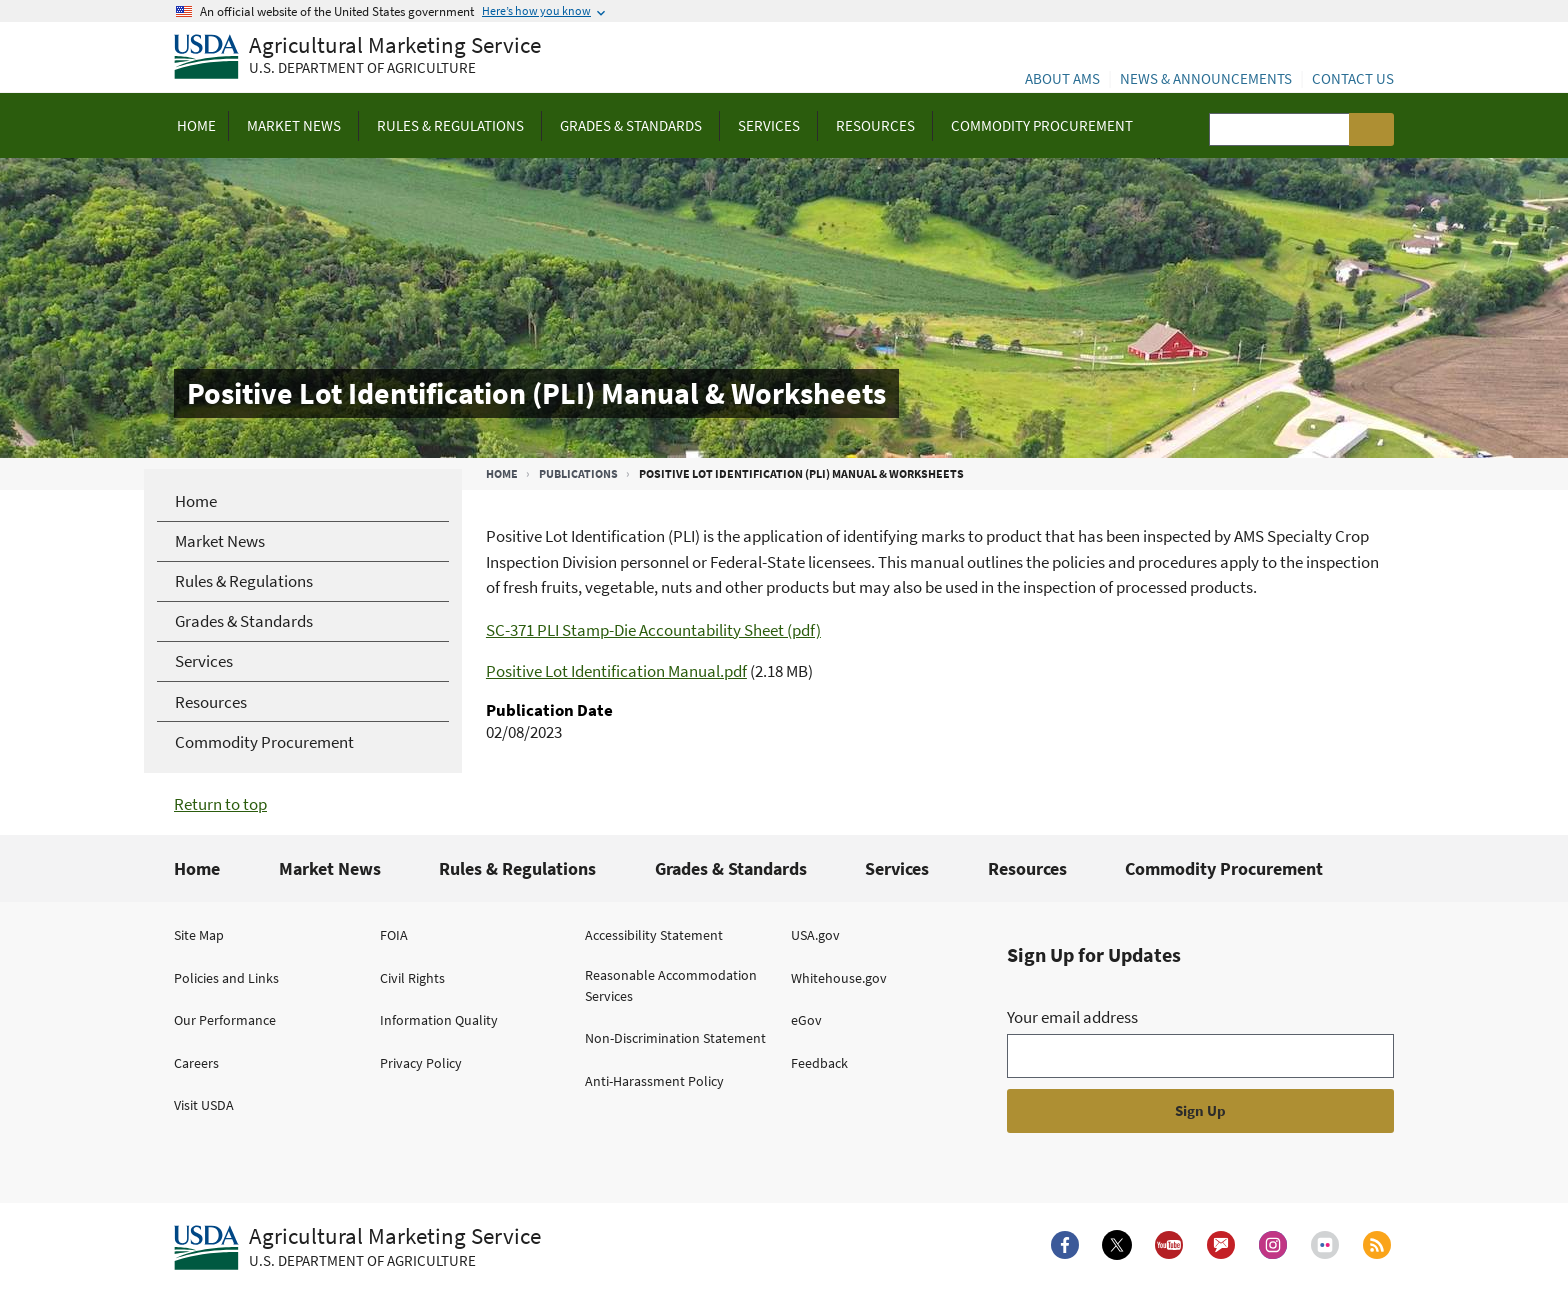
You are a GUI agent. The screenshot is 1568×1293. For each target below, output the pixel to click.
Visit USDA (204, 1105)
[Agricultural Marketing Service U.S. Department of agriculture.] (357, 1248)
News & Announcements (1206, 78)
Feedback (819, 1063)
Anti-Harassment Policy (654, 1081)
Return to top (220, 804)
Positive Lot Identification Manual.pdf (616, 671)
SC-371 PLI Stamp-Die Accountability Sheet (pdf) (653, 630)
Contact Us (1353, 78)
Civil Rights (412, 978)
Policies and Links (226, 978)
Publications (578, 473)
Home (502, 473)
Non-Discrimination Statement (675, 1038)
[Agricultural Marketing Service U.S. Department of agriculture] (357, 57)
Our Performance (225, 1020)
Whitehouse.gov (839, 978)
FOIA (394, 935)
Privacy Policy (421, 1063)
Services (897, 868)
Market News (330, 868)
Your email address (1072, 1017)
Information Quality (439, 1020)
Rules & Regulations (517, 868)
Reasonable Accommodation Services (671, 985)
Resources (1027, 868)
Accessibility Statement (654, 935)
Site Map (199, 935)
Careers (196, 1063)
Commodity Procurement (1224, 868)
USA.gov (815, 935)
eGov (806, 1020)
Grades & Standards (731, 868)
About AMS (1062, 78)
